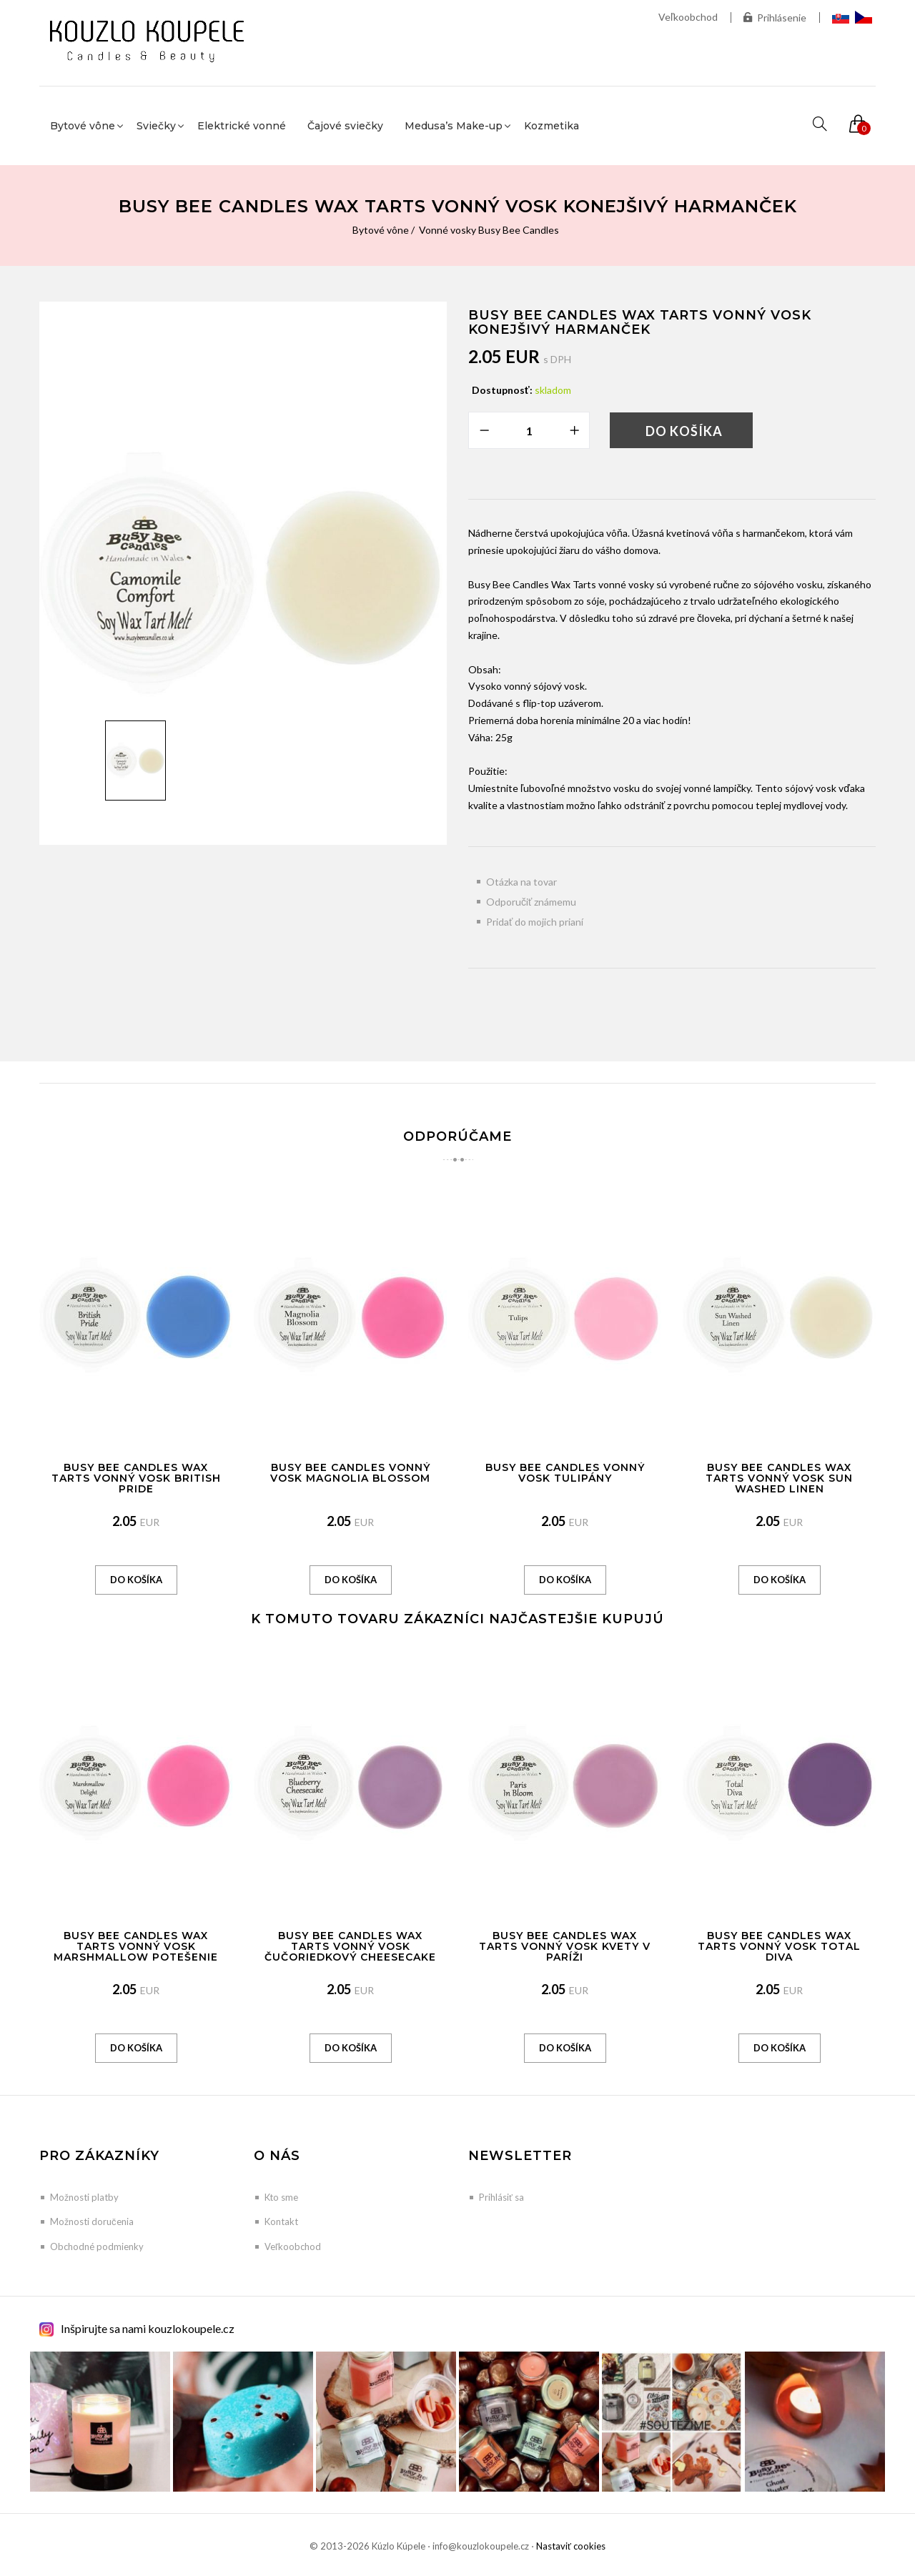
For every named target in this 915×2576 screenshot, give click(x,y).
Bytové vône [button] (82, 125)
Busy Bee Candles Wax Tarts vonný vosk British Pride (136, 1478)
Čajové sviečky (345, 125)
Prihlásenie (774, 17)
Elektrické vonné (241, 125)
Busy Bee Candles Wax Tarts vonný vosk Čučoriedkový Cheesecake (350, 1946)
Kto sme (281, 2197)
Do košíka (684, 431)
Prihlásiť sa (501, 2197)
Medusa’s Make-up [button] (454, 125)
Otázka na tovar (521, 882)
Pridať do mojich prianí (534, 922)
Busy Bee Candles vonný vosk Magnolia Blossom (350, 1473)
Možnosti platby (84, 2197)
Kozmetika (551, 125)
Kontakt (281, 2221)
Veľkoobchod (688, 17)
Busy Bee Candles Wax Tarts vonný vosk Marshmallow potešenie (136, 1946)
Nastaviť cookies (570, 2546)
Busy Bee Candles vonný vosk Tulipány (565, 1473)
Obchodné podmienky (97, 2246)
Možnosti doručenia (92, 2221)
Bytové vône (380, 230)
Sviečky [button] (156, 125)
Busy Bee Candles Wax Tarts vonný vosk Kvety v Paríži (565, 1946)
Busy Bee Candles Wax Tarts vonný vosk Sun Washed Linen (779, 1478)
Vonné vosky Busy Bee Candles (489, 230)
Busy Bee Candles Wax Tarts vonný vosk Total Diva (779, 1946)
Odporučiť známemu (531, 902)
